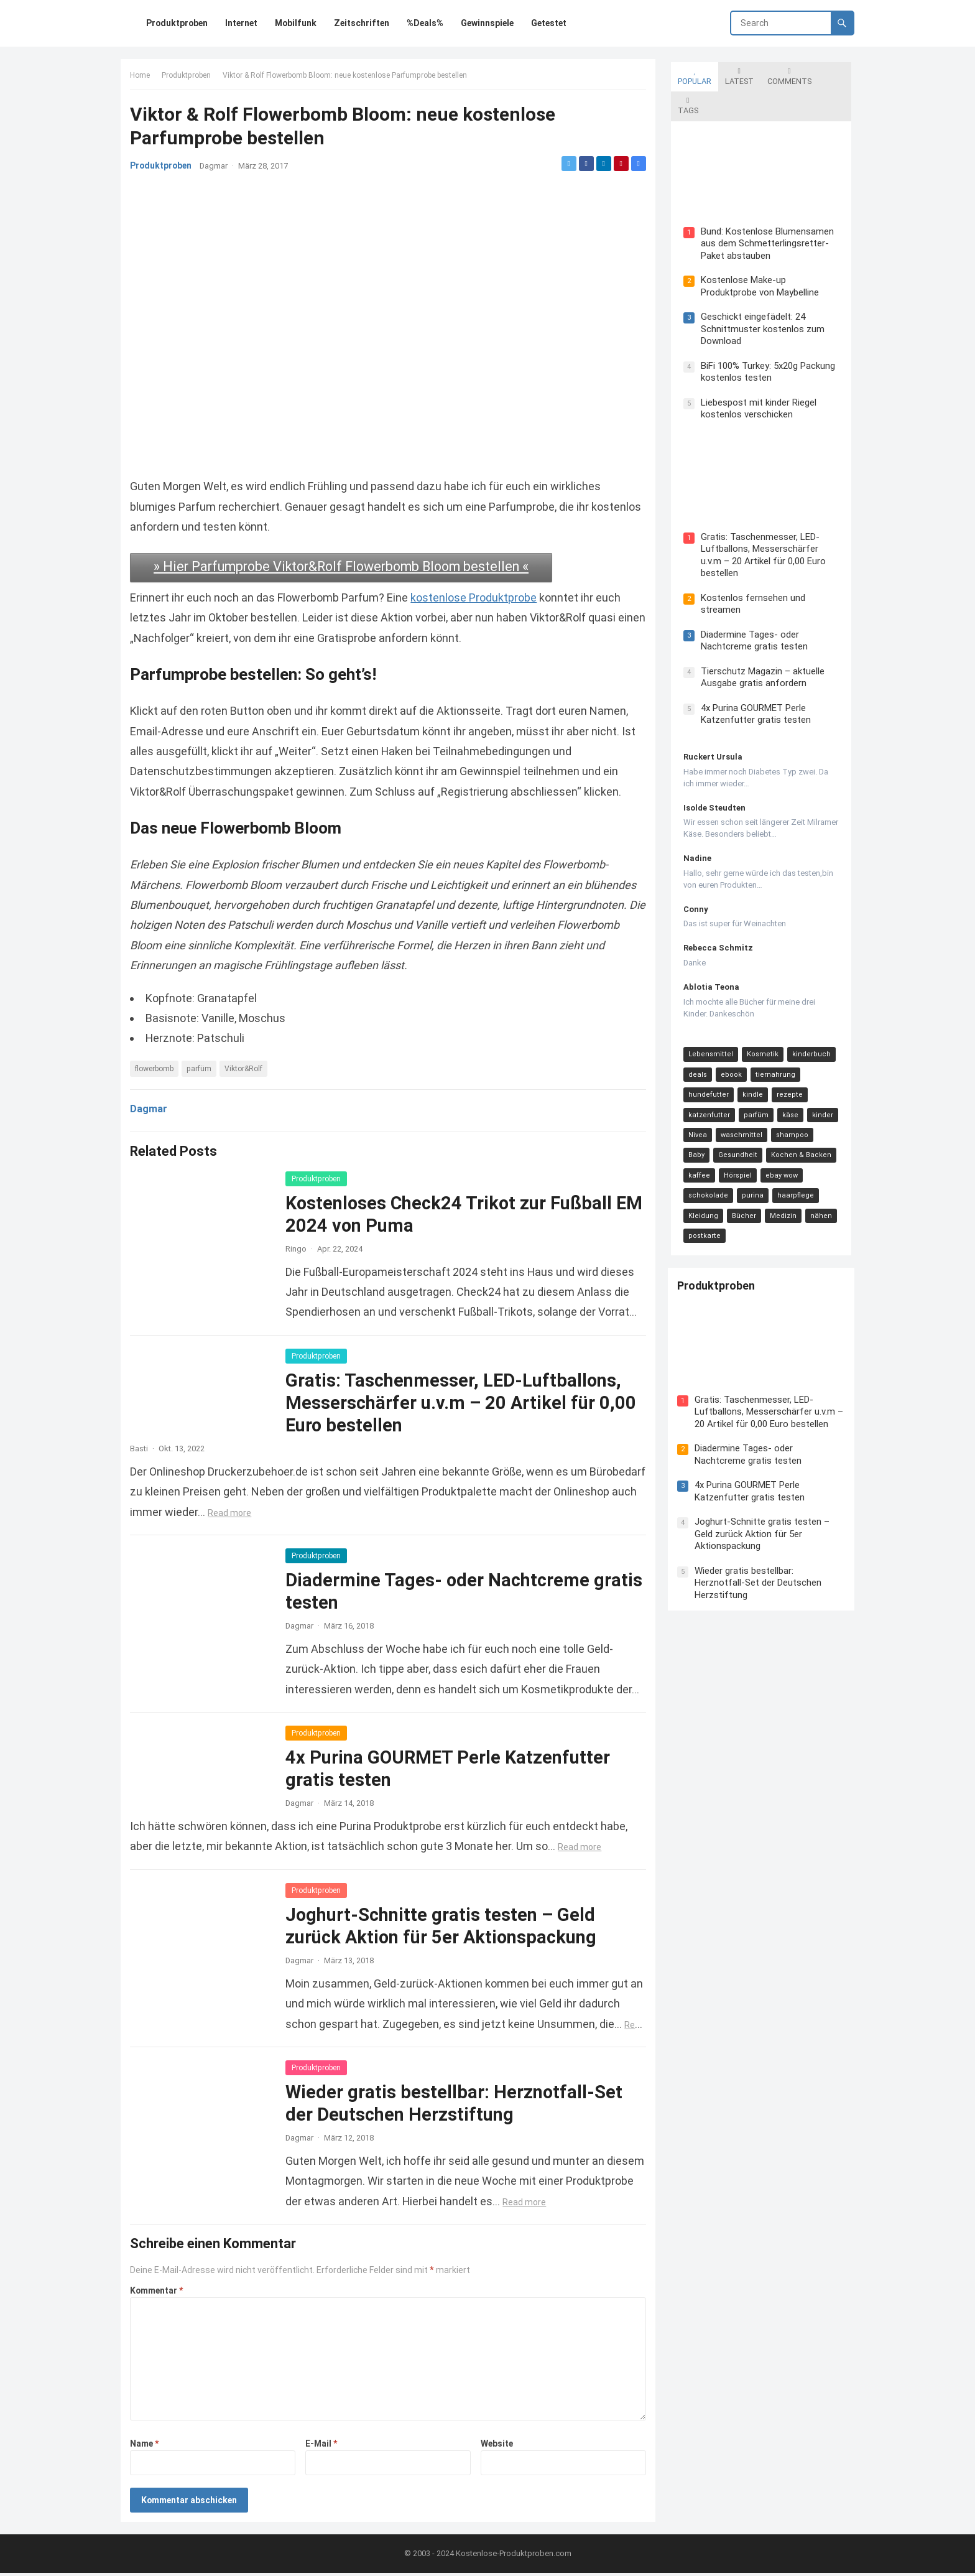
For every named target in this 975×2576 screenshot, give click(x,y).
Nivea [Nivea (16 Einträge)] (694, 1096)
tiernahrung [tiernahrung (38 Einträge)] (772, 1036)
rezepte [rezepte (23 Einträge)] (787, 1056)
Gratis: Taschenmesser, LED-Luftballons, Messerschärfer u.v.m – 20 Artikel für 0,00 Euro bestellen (464, 1402)
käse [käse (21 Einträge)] (787, 1076)
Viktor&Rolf (247, 1068)
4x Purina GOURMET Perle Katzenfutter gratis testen (753, 675)
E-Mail (322, 2443)
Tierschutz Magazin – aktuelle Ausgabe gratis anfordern (759, 639)
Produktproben (189, 78)
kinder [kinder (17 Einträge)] (819, 1076)
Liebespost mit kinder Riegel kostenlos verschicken (755, 379)
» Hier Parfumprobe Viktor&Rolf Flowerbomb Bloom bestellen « (344, 566)
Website (496, 2443)
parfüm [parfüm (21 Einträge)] (753, 1076)
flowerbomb (157, 1068)
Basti (142, 1448)
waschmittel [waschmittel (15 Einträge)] (738, 1096)
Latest (736, 73)
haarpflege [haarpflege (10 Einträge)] (739, 1157)
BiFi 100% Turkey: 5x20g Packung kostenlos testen (765, 342)
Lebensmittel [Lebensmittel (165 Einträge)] (707, 1015)
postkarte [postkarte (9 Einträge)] (777, 1177)
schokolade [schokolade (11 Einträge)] (793, 1137)
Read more (318, 1512)
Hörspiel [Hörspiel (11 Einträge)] (699, 1137)
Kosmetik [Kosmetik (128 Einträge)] (759, 1015)
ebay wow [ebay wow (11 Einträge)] (743, 1137)
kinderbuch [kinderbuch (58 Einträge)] (808, 1015)
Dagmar (217, 169)
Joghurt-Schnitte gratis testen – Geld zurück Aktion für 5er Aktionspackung (765, 1475)
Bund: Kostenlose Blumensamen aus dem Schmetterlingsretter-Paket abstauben (764, 213)
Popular (691, 73)
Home (143, 78)
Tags (832, 73)
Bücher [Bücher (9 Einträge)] (827, 1157)
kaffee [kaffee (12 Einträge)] (823, 1116)
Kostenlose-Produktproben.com (513, 2556)
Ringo (299, 1248)
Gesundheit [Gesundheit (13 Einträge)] (704, 1116)
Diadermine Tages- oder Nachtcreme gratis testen (751, 602)
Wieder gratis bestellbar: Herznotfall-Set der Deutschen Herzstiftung (761, 1523)
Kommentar (159, 2290)
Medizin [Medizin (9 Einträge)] (698, 1177)
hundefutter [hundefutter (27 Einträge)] (705, 1056)
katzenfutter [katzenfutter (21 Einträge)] (706, 1076)
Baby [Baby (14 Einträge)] (827, 1096)
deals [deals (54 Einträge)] (694, 1036)
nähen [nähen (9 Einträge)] (736, 1177)
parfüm (202, 1068)
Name (147, 2443)
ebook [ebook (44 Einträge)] (728, 1036)
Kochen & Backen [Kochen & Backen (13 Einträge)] (768, 1116)
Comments (786, 73)
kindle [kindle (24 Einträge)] (749, 1056)
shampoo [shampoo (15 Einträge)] (789, 1096)
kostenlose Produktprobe (477, 597)
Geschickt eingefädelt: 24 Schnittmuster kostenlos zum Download (759, 299)
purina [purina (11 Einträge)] (696, 1157)
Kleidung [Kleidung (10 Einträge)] (786, 1157)
